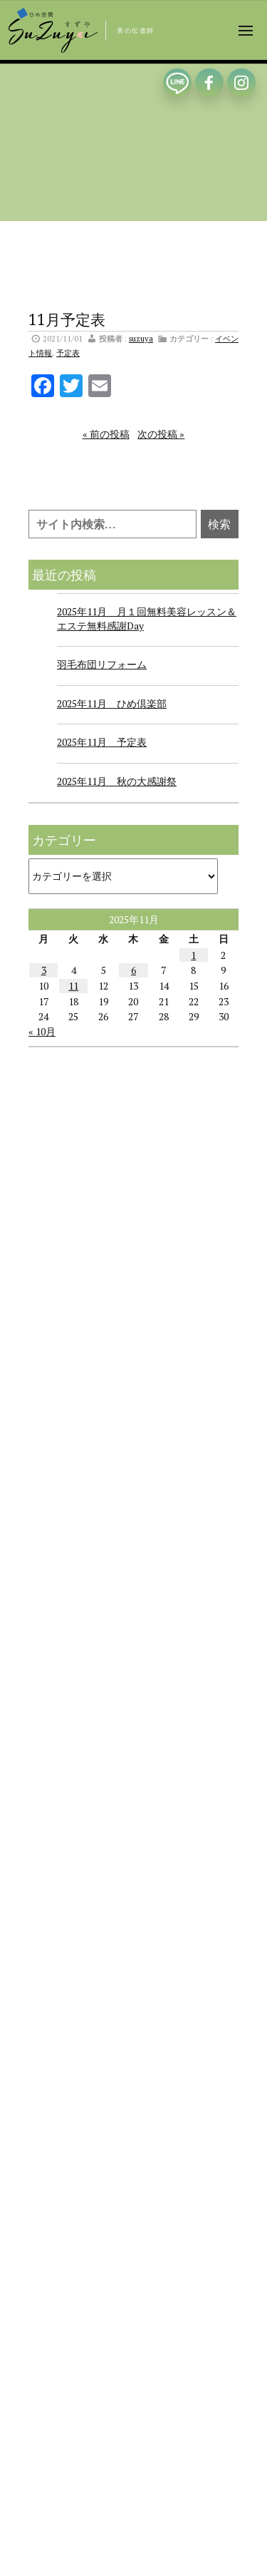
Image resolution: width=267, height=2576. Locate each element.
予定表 (68, 352)
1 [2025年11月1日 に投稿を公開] (193, 955)
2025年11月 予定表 (102, 742)
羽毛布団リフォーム (102, 664)
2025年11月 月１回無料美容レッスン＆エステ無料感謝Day (146, 618)
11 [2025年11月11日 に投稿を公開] (73, 985)
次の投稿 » (160, 434)
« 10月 (42, 1031)
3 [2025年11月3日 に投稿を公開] (43, 970)
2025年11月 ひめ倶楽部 (112, 703)
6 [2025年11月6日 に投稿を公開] (133, 970)
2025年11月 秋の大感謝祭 (117, 781)
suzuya (141, 338)
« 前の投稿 (106, 434)
